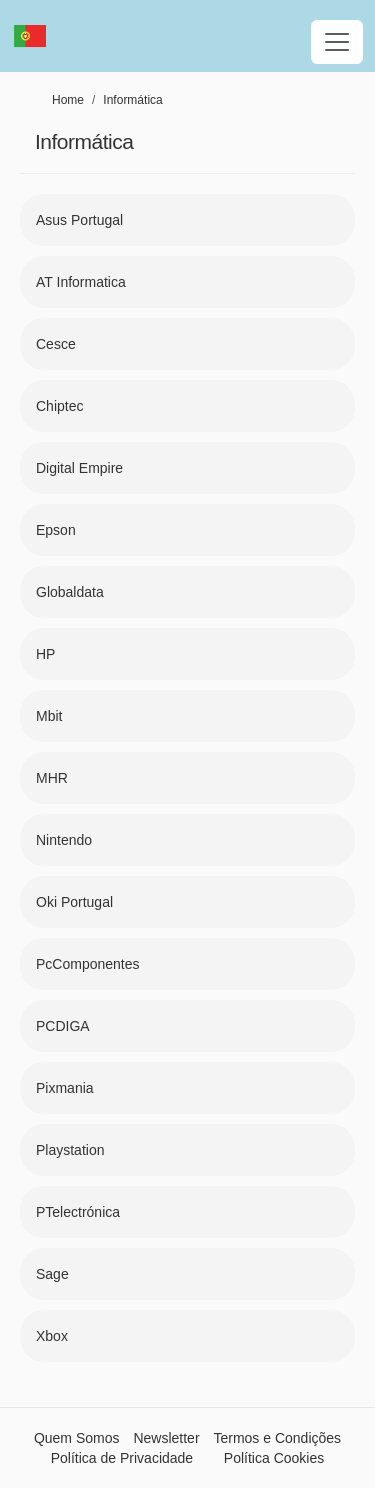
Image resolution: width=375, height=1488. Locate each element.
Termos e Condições (277, 1438)
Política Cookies (274, 1458)
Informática (132, 100)
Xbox (52, 1336)
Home (68, 100)
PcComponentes (88, 964)
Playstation (70, 1150)
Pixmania (65, 1088)
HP (45, 654)
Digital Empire (79, 468)
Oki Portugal (74, 902)
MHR (52, 778)
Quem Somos (77, 1438)
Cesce (56, 344)
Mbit (49, 716)
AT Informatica (81, 282)
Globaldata (70, 592)
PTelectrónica (78, 1212)
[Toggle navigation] (337, 42)
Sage (52, 1274)
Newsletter (166, 1438)
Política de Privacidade (122, 1458)
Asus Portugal (79, 220)
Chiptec (59, 406)
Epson (56, 530)
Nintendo (64, 840)
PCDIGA (63, 1026)
